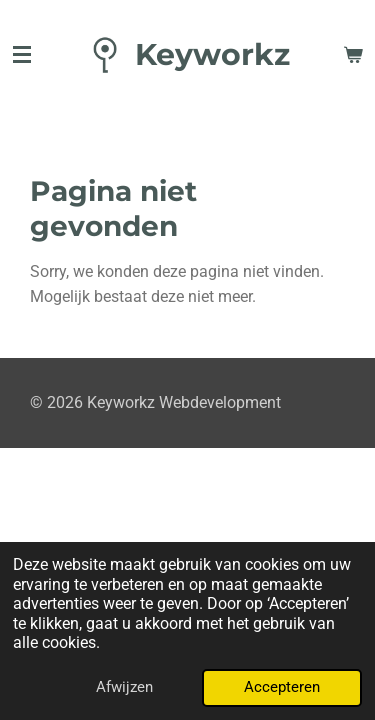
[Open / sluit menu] (22, 55)
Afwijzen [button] (124, 687)
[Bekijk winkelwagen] (353, 55)
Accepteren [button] (282, 687)
